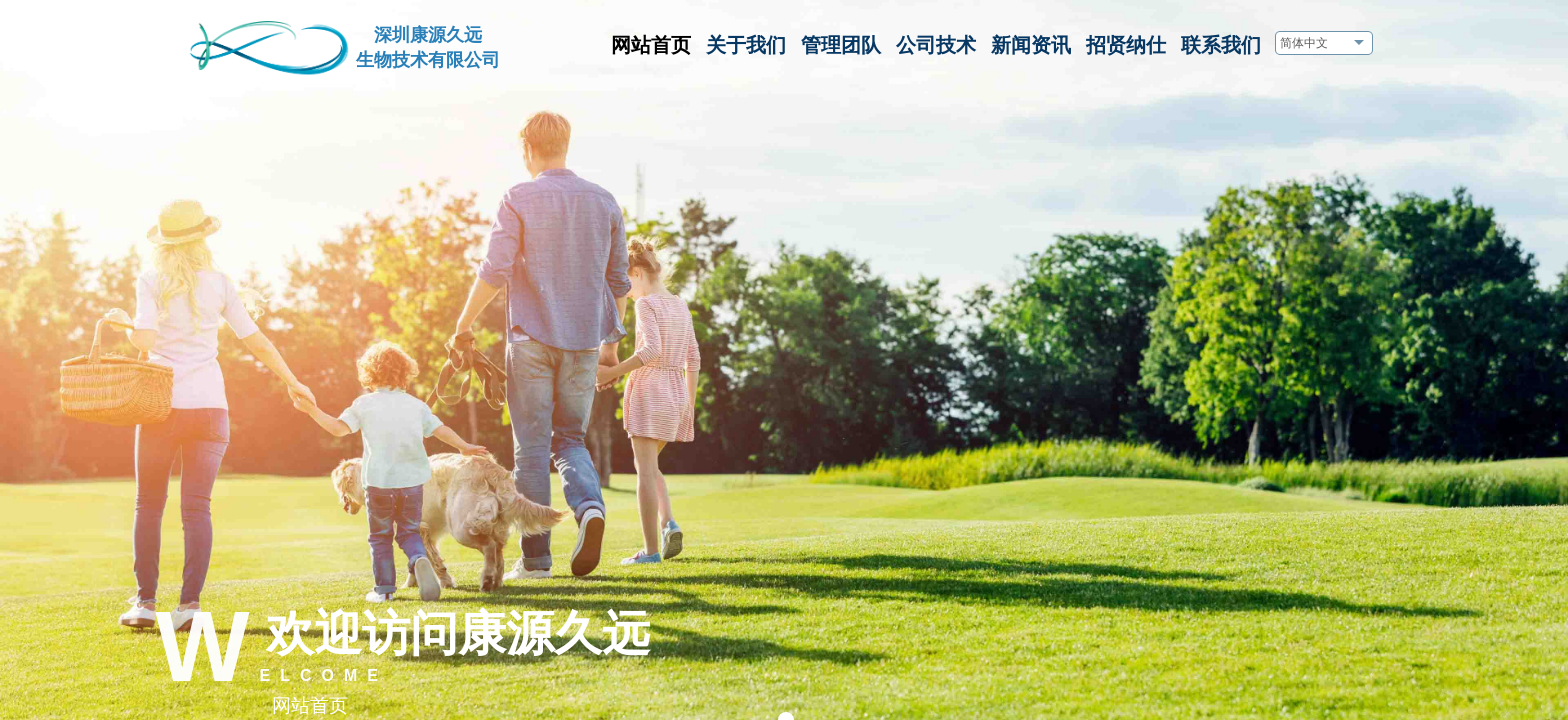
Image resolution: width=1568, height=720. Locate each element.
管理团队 (841, 45)
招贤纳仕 (1126, 45)
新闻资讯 (1031, 45)
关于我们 (746, 45)
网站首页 (651, 45)
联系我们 (1221, 45)
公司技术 (936, 45)
